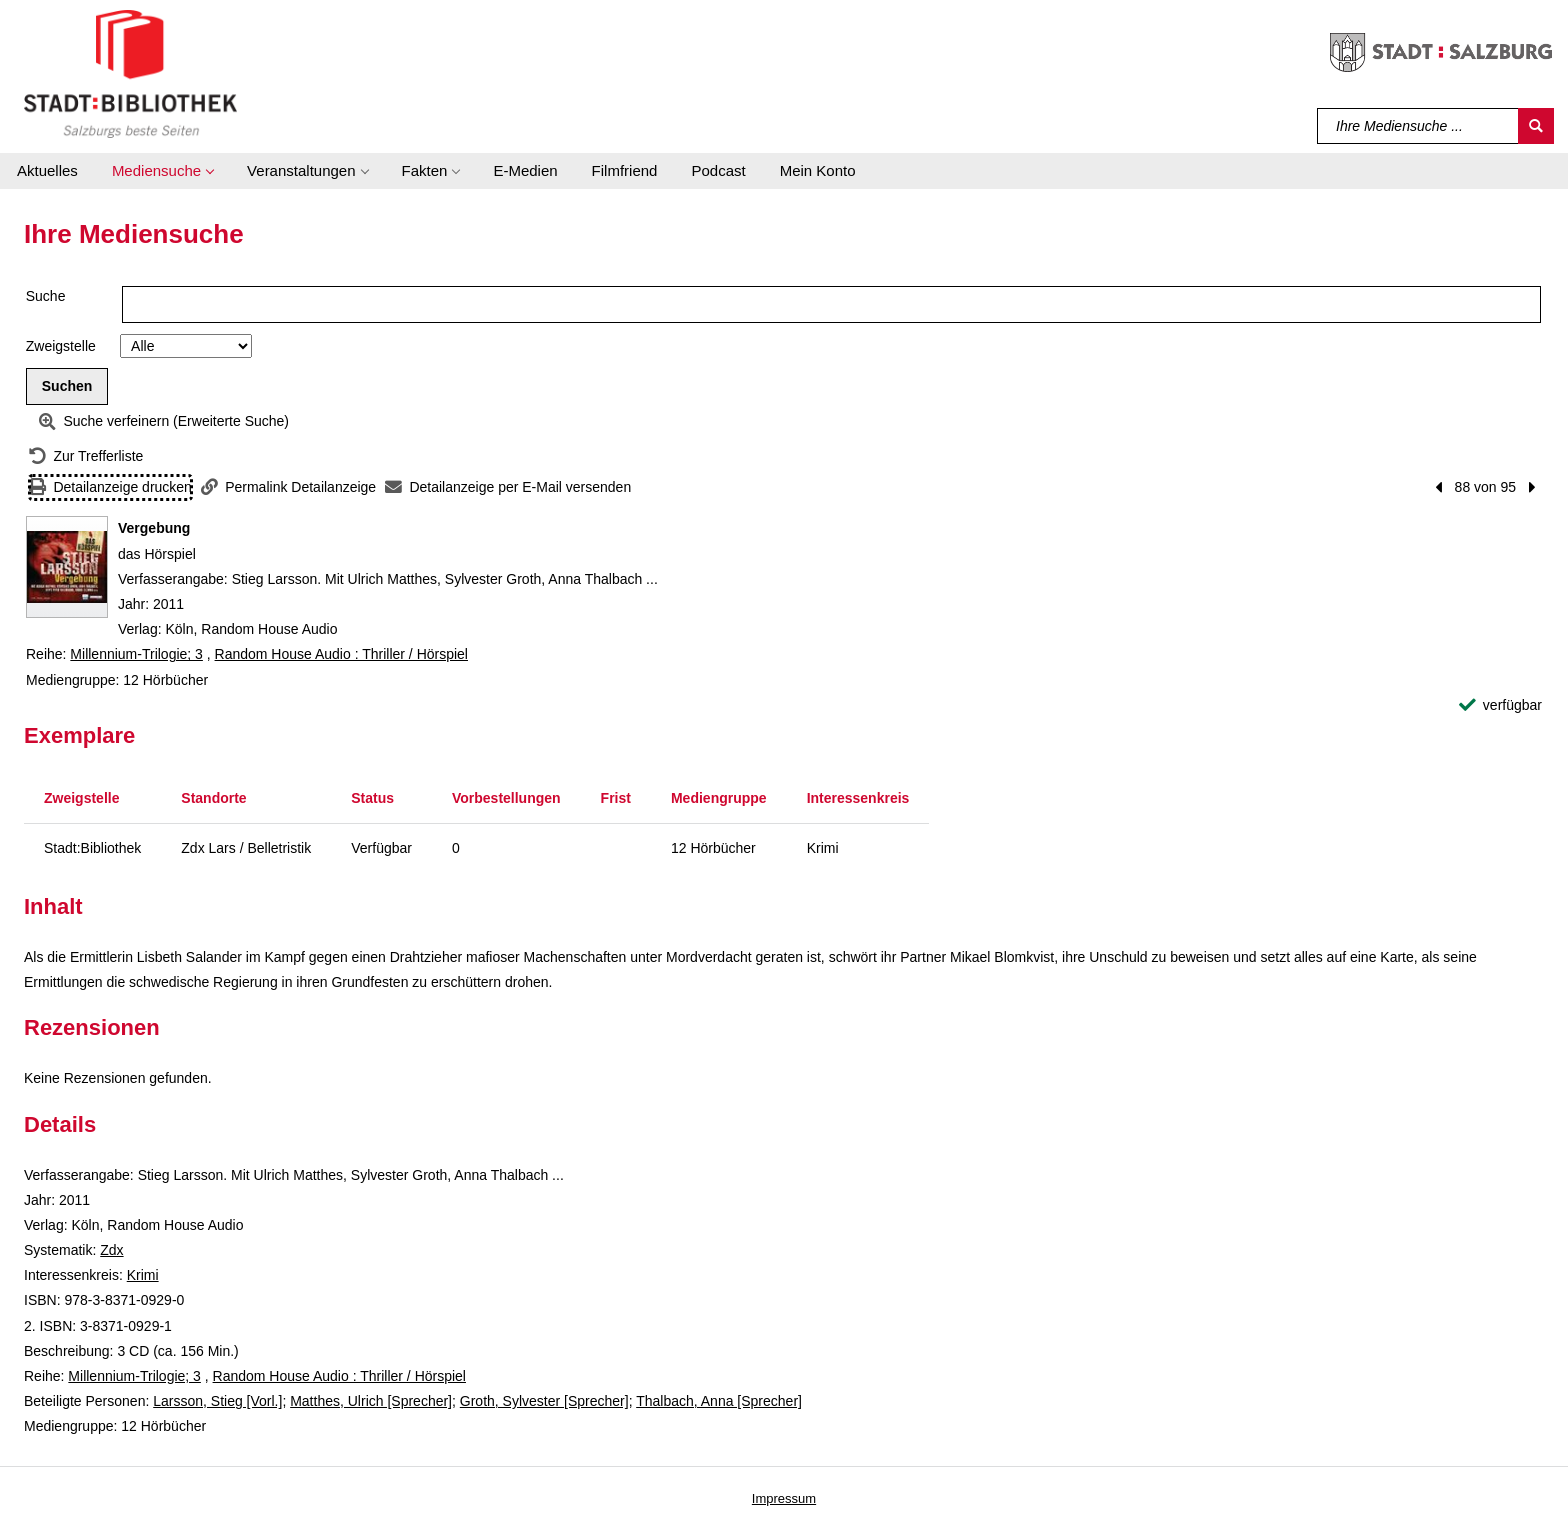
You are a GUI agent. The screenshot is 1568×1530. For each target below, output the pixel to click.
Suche (46, 296)
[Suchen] (1536, 126)
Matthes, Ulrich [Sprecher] (371, 1401)
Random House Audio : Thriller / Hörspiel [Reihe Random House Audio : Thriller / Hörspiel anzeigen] (341, 654)
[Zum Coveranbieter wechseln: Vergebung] (67, 567)
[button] (162, 171)
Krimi (143, 1275)
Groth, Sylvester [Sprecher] (544, 1401)
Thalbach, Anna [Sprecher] (719, 1401)
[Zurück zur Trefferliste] (86, 456)
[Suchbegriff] (1418, 126)
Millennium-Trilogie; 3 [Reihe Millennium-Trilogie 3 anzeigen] (136, 654)
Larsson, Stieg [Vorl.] (217, 1401)
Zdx (111, 1250)
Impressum (784, 1498)
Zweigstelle (61, 346)
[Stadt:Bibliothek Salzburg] (130, 73)
